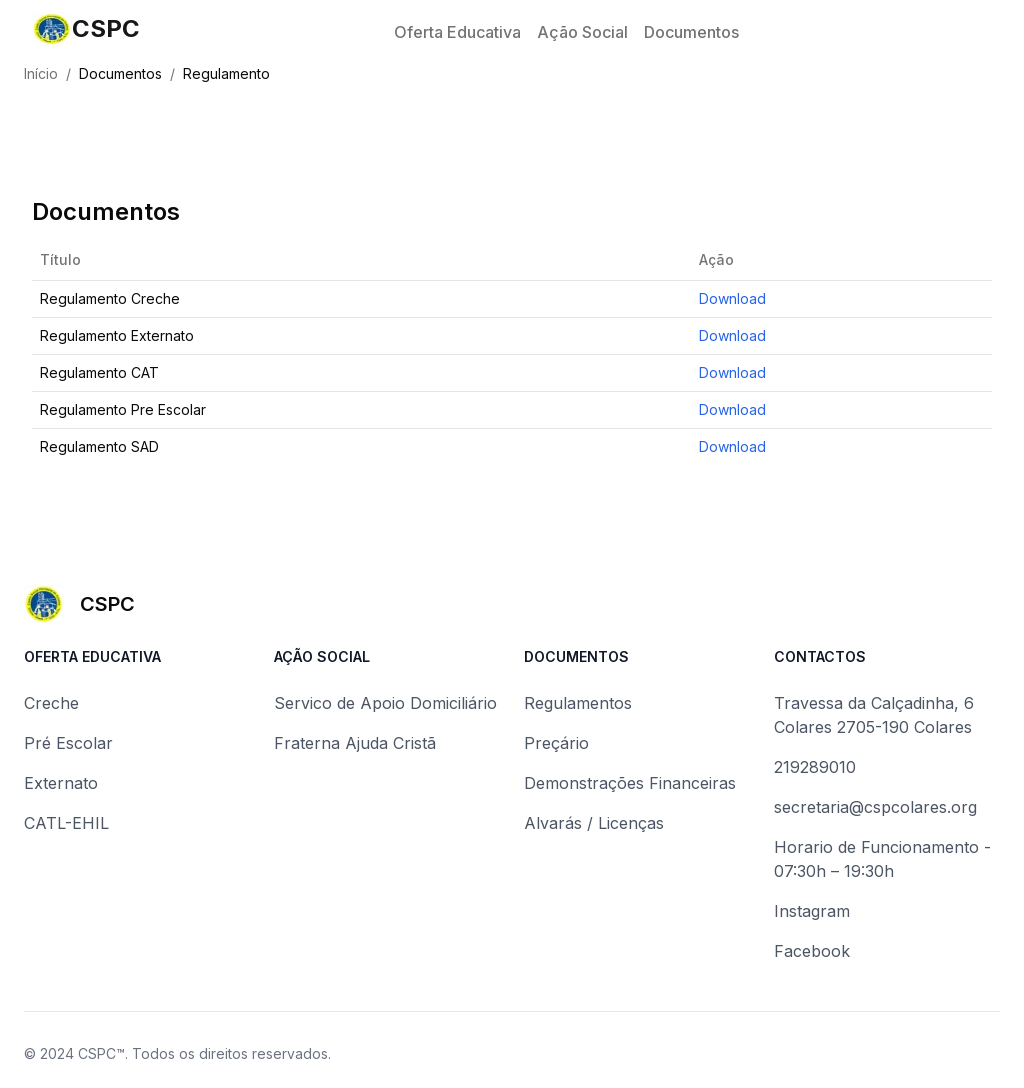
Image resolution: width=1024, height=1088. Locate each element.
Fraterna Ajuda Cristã (355, 743)
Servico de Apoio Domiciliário (385, 703)
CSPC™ (101, 1053)
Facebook (812, 951)
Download (732, 298)
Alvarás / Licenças (594, 823)
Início (41, 73)
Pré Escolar (68, 743)
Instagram (812, 911)
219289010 (815, 767)
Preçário (556, 743)
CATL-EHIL (66, 823)
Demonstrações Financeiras (630, 783)
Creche (51, 703)
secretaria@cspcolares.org (875, 807)
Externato (61, 783)
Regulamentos (578, 703)
